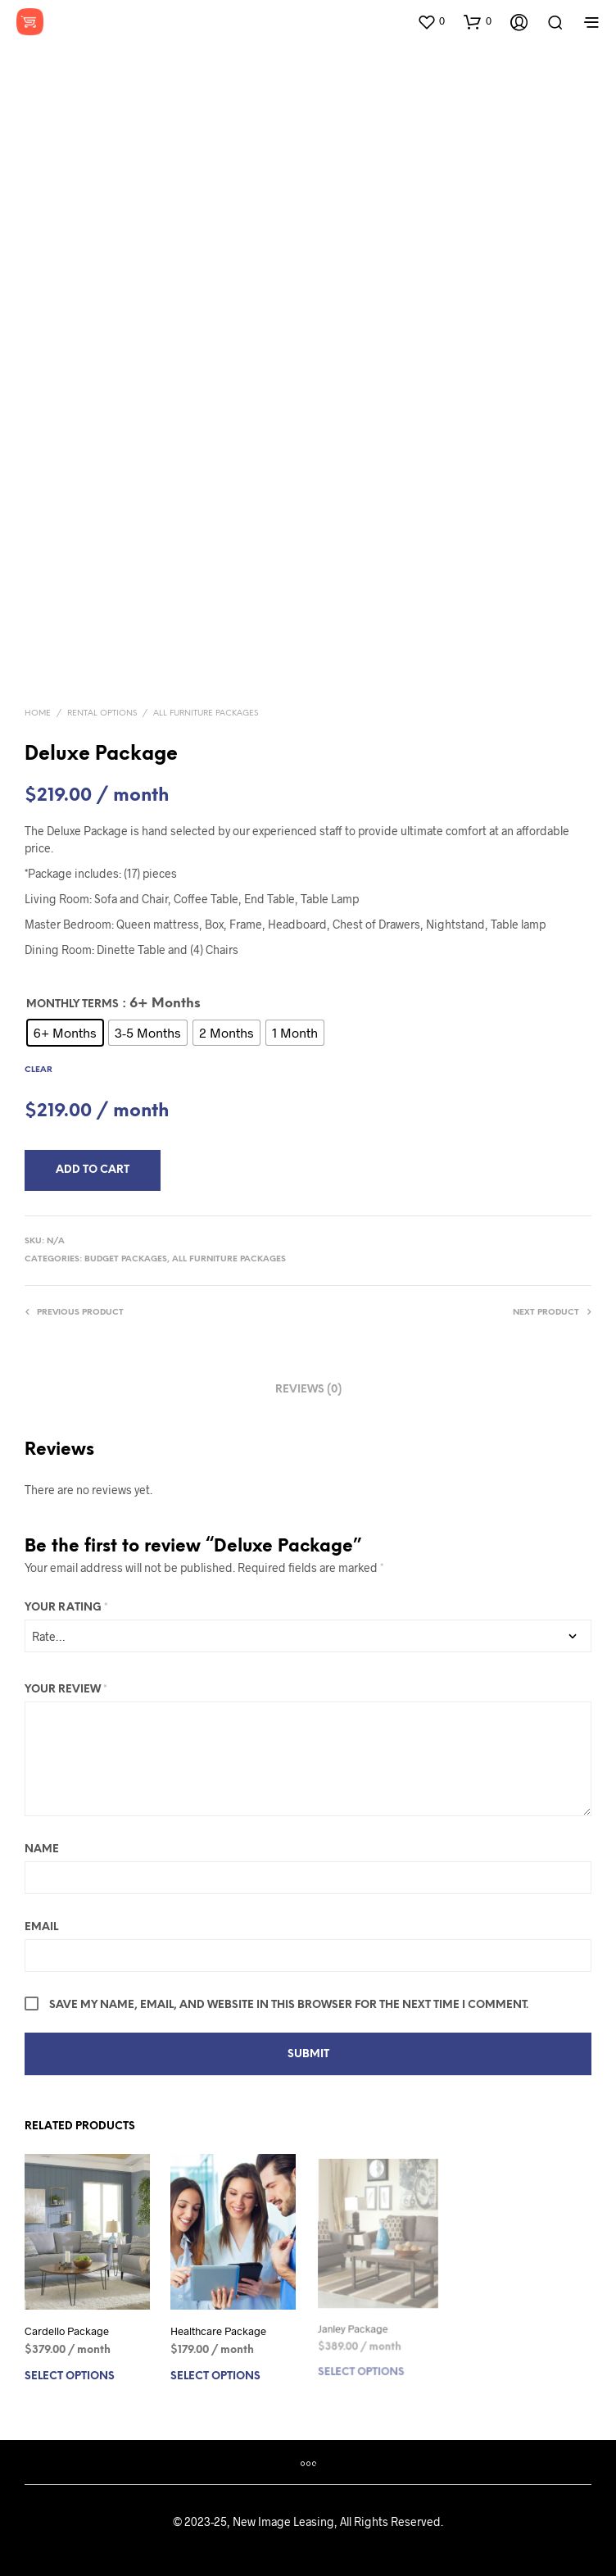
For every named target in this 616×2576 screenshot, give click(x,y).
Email (41, 1927)
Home (38, 713)
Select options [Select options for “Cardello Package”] (70, 2376)
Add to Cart (92, 1170)
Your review (66, 1689)
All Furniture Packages (205, 713)
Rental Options (102, 713)
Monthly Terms (72, 1004)
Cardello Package (67, 2330)
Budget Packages (125, 1259)
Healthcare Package (219, 2327)
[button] (431, 21)
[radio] (65, 1032)
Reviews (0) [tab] (308, 1389)
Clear (38, 1069)
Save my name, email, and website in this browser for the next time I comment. (288, 2005)
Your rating (66, 1607)
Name (42, 1849)
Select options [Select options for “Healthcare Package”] (216, 2370)
